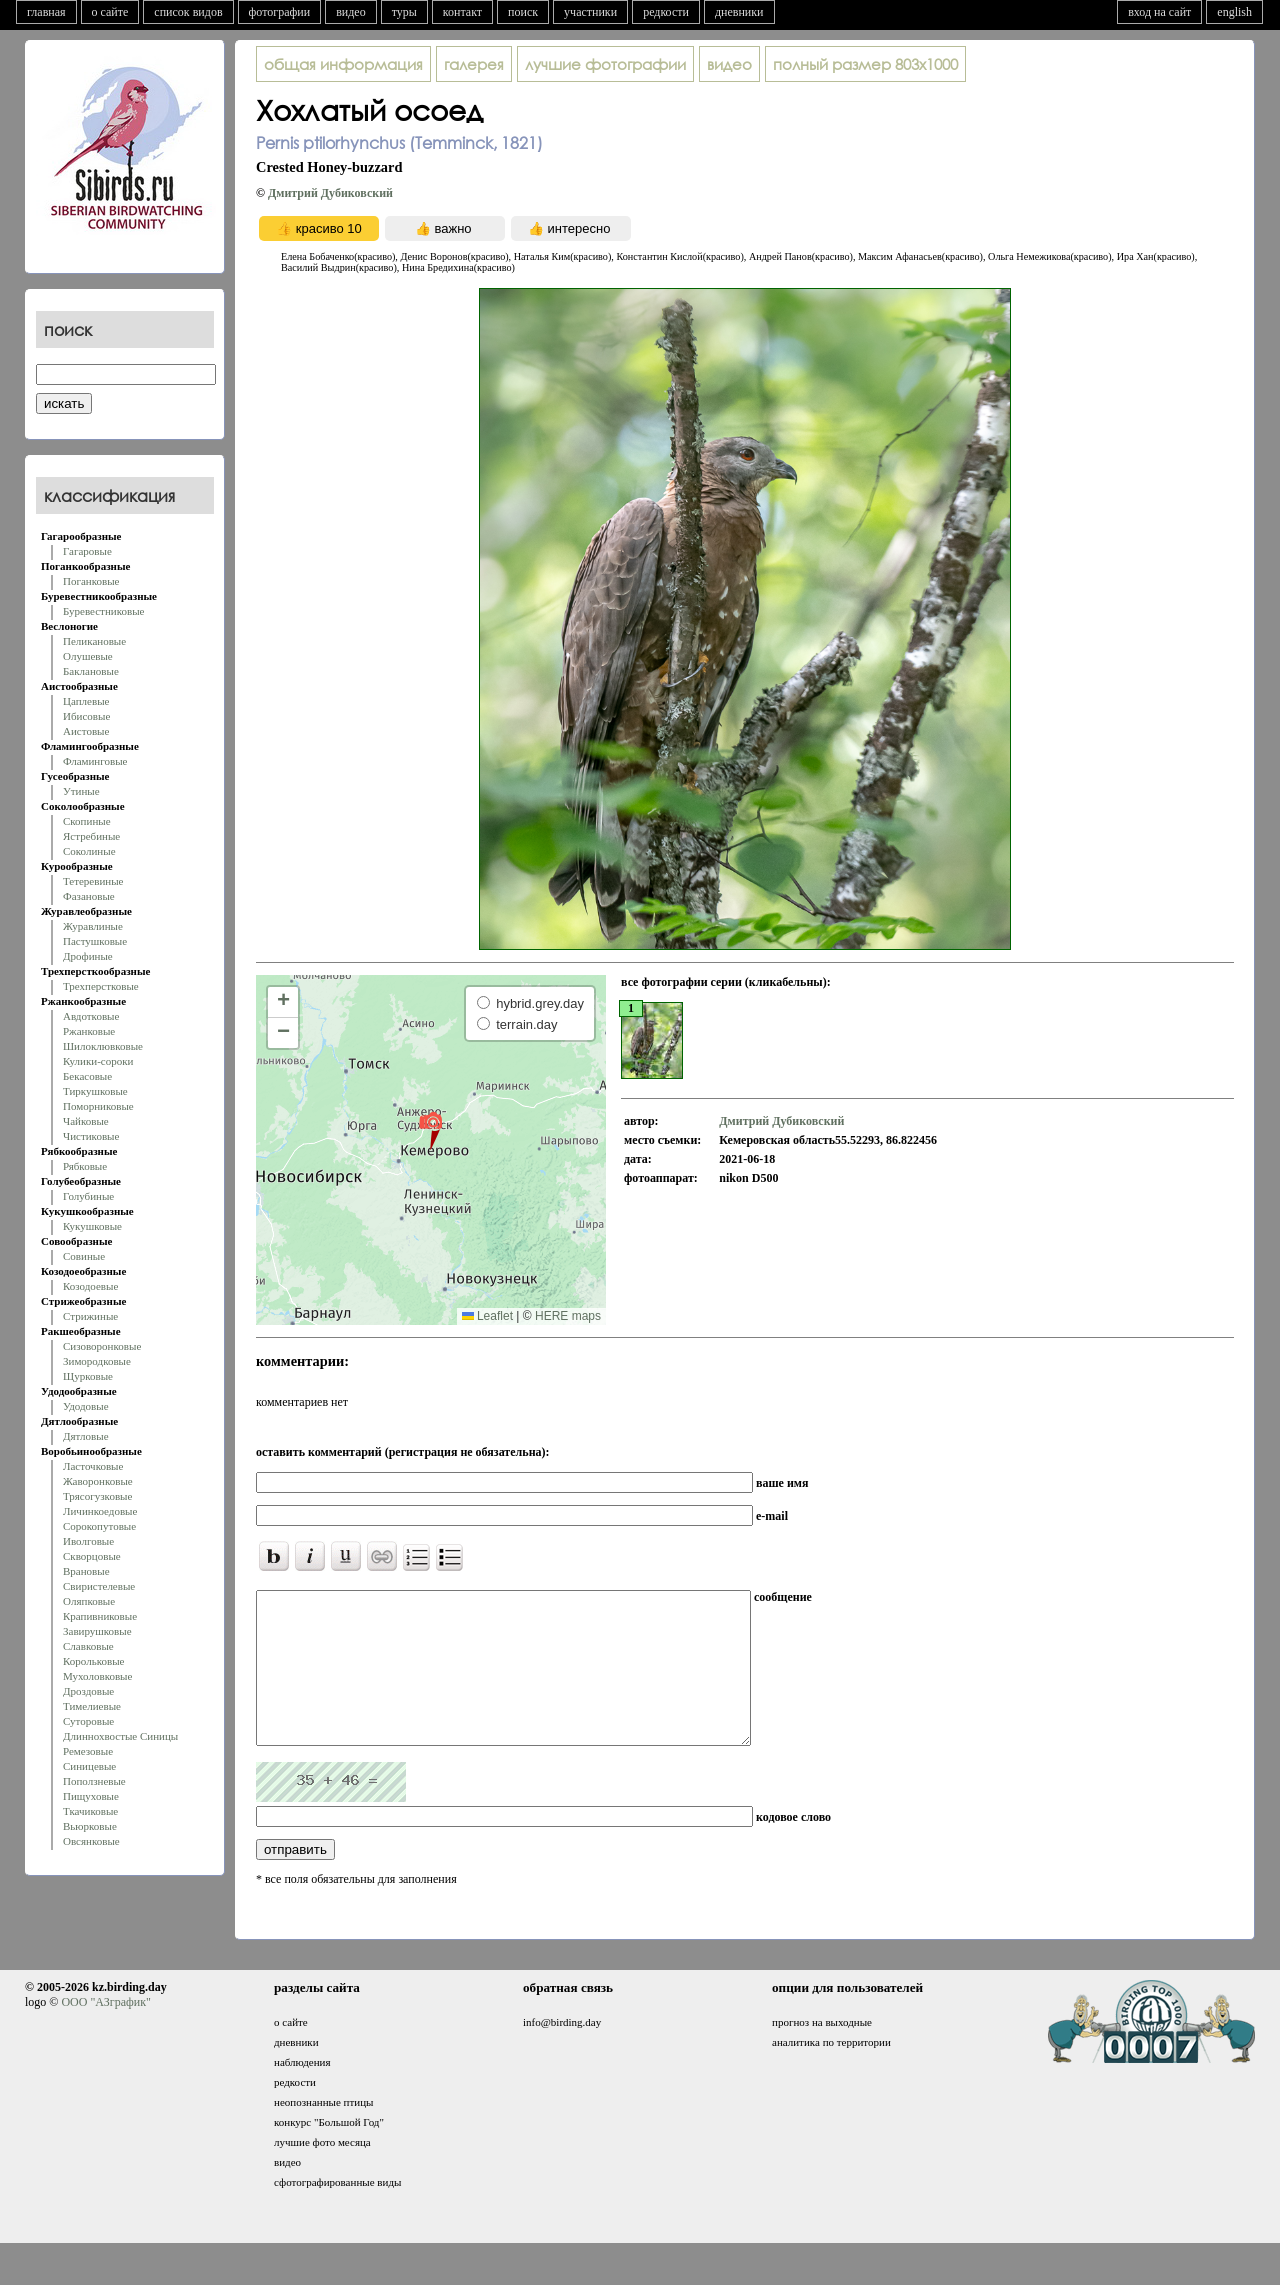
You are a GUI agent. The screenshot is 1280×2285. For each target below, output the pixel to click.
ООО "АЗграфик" (105, 2032)
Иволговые (88, 1541)
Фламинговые (95, 761)
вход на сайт (1159, 12)
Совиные (84, 1256)
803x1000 (865, 64)
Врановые (86, 1571)
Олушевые (88, 656)
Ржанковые (89, 1031)
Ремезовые (88, 1751)
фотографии (280, 12)
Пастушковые (95, 941)
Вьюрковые (90, 1826)
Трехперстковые (101, 986)
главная (46, 12)
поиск (523, 12)
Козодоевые (90, 1286)
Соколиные (89, 851)
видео (351, 12)
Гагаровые (87, 551)
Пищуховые (91, 1796)
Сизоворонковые (102, 1346)
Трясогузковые (97, 1496)
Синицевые (89, 1766)
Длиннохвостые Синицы (120, 1736)
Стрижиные (90, 1316)
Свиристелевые (99, 1586)
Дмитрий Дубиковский (330, 193)
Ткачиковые (90, 1811)
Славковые (88, 1646)
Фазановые (89, 896)
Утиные (81, 791)
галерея (474, 64)
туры (404, 12)
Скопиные (87, 821)
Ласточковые (93, 1466)
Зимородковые (97, 1361)
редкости (666, 12)
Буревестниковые (103, 611)
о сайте (110, 12)
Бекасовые (87, 1076)
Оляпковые (89, 1601)
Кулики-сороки (98, 1061)
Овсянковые (91, 1841)
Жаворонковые (98, 1481)
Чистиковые (91, 1136)
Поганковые (91, 581)
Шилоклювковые (103, 1046)
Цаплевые (86, 701)
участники (590, 12)
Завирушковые (97, 1631)
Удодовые (86, 1406)
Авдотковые (91, 1016)
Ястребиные (91, 836)
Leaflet (487, 1316)
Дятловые (86, 1436)
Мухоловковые (97, 1676)
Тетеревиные (93, 881)
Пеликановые (94, 641)
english (1234, 12)
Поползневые (94, 1781)
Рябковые (85, 1166)
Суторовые (88, 1721)
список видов (188, 12)
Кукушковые (92, 1226)
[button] (430, 1130)
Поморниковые (98, 1106)
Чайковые (86, 1121)
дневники (739, 12)
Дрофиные (88, 956)
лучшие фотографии (605, 64)
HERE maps (568, 1316)
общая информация (343, 64)
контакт (462, 12)
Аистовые (86, 731)
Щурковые (88, 1376)
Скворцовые (92, 1556)
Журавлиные (93, 926)
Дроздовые (88, 1691)
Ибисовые (86, 716)
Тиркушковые (95, 1091)
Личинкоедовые (100, 1511)
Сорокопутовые (99, 1526)
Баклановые (91, 671)
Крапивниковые (100, 1616)
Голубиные (88, 1196)
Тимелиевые (92, 1706)
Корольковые (93, 1661)
